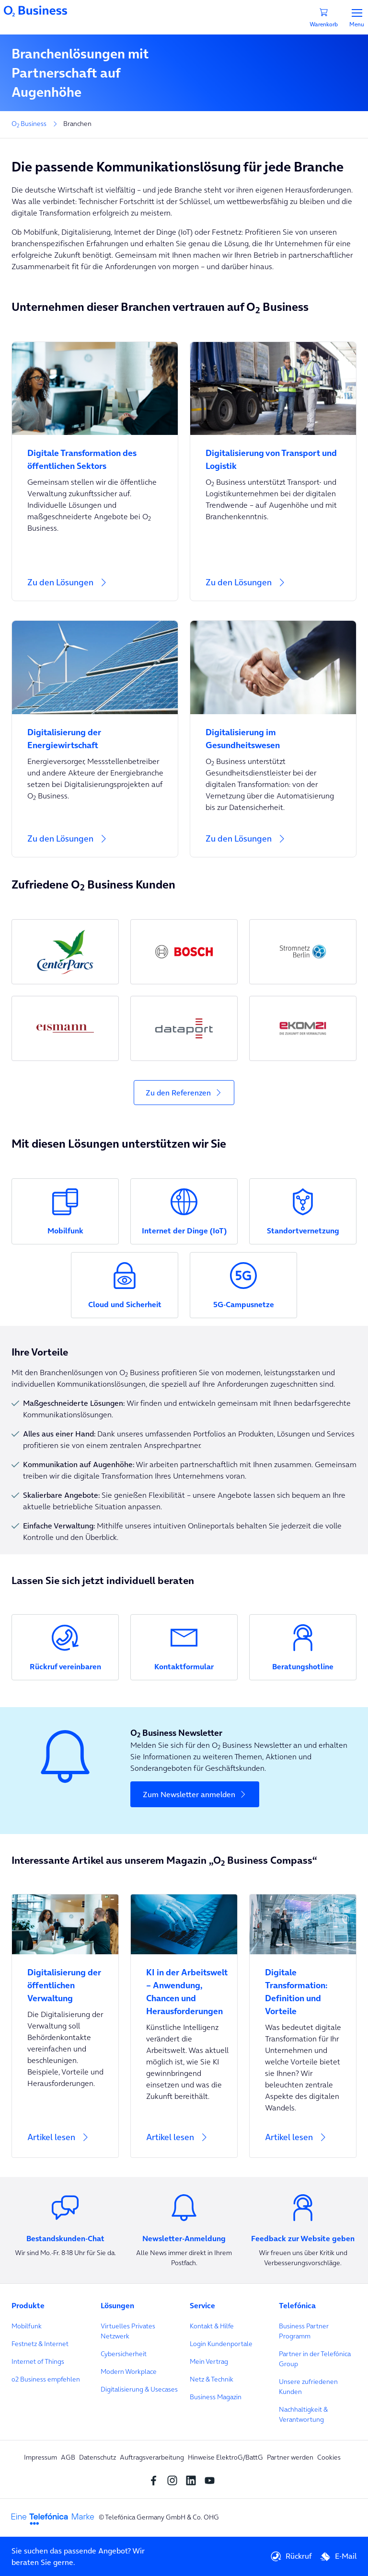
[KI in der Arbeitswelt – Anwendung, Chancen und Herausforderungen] (184, 1985)
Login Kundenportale (221, 2343)
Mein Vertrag (209, 2361)
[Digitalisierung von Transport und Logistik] (273, 453)
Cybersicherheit (124, 2354)
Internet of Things (38, 2361)
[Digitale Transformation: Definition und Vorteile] (303, 1985)
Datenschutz (97, 2457)
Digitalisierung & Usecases (139, 2389)
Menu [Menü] (356, 18)
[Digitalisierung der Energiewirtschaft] (95, 733)
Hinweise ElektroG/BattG (225, 2457)
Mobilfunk (27, 2326)
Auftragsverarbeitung (152, 2457)
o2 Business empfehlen (46, 2379)
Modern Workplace (129, 2371)
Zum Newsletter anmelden (189, 1794)
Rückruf (291, 2556)
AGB (68, 2457)
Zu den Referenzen (178, 1092)
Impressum (40, 2457)
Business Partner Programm (304, 2331)
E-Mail (338, 2556)
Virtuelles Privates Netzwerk (128, 2331)
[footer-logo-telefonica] (53, 2518)
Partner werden (290, 2457)
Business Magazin (216, 2397)
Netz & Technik (211, 2379)
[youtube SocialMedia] (212, 2479)
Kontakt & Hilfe (212, 2326)
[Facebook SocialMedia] (156, 2479)
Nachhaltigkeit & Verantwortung (303, 2414)
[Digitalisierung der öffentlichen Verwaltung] (65, 1979)
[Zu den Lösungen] (95, 588)
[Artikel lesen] (65, 2026)
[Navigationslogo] (35, 10)
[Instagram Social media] (174, 2479)
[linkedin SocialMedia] (193, 2479)
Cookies (329, 2457)
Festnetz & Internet (40, 2343)
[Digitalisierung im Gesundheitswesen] (273, 733)
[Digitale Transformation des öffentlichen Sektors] (95, 453)
